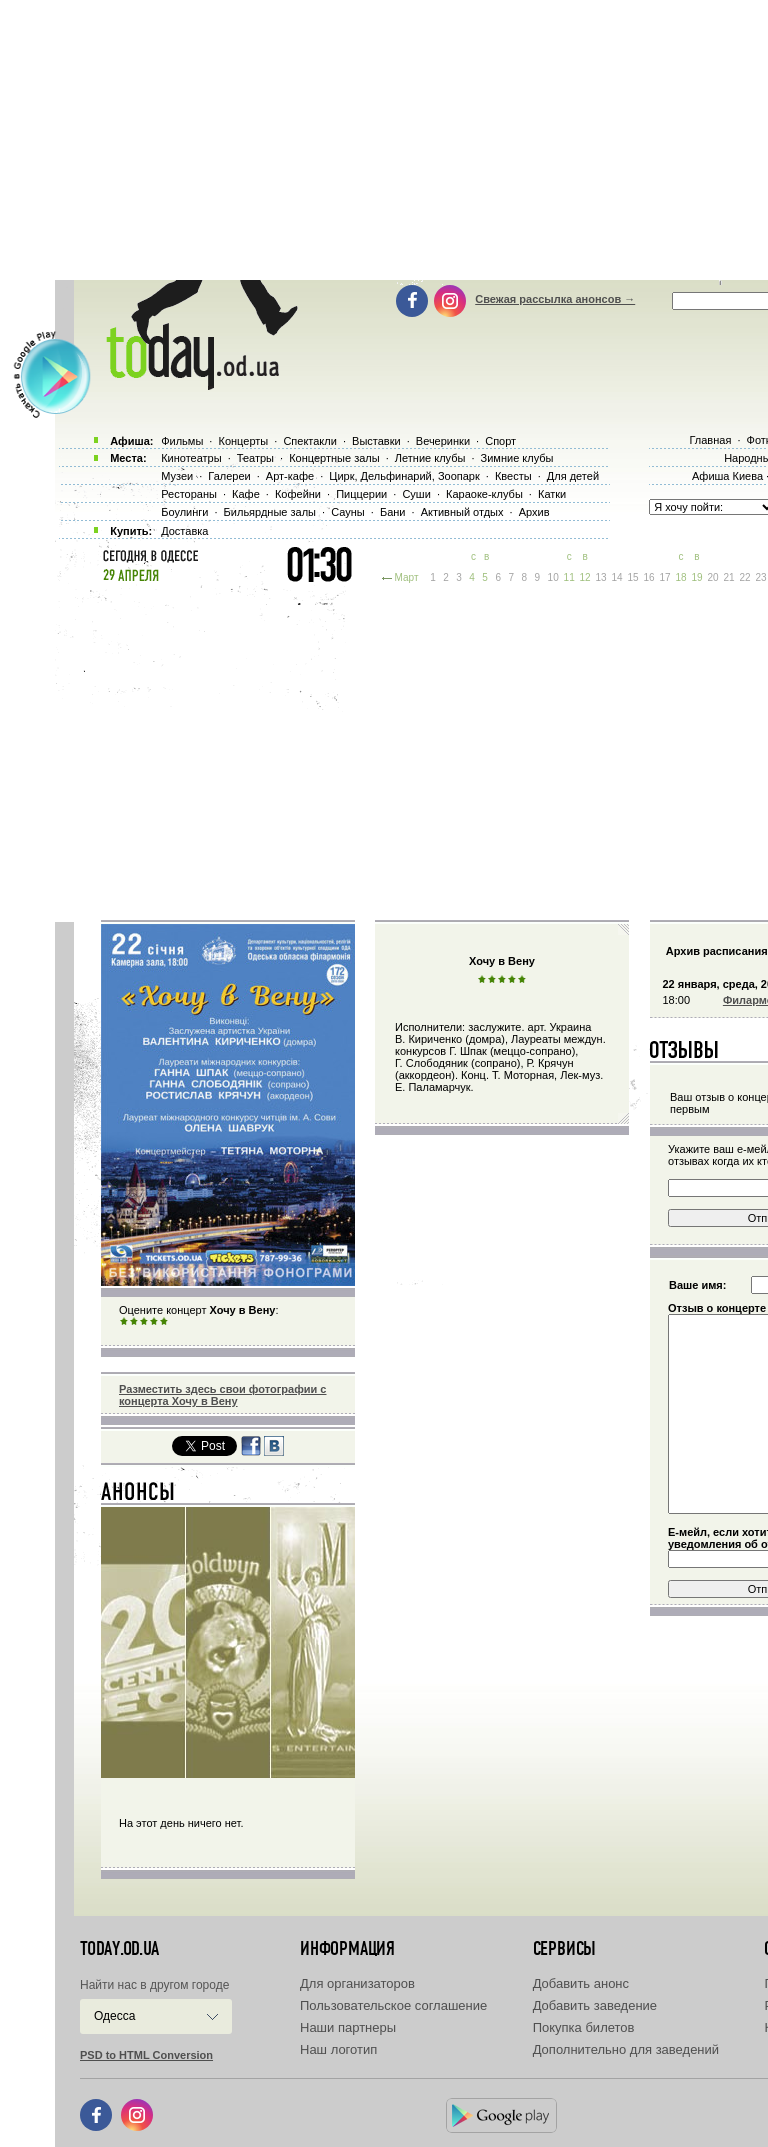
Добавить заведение (595, 2005)
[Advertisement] (411, 750)
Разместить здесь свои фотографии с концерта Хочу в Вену (222, 1395)
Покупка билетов (584, 2027)
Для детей (573, 476)
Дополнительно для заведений (626, 2049)
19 (696, 577)
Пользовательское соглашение (393, 2005)
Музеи (177, 476)
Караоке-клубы (484, 494)
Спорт (500, 441)
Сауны (348, 512)
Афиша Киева (727, 476)
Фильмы (182, 441)
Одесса (114, 2016)
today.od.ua (119, 1949)
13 (601, 577)
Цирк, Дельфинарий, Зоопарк (404, 476)
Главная (710, 440)
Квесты (513, 476)
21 (728, 577)
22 (744, 577)
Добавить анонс (581, 1983)
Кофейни (298, 494)
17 (664, 577)
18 (680, 577)
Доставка (184, 531)
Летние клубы (430, 458)
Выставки (376, 441)
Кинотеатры (191, 458)
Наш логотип (338, 2049)
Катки (552, 494)
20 (712, 577)
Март (407, 577)
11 (569, 577)
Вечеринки (443, 441)
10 (553, 577)
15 (633, 577)
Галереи (229, 476)
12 (585, 577)
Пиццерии (361, 494)
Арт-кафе (290, 476)
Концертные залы (334, 458)
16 (649, 577)
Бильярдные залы (270, 512)
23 (760, 577)
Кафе (246, 494)
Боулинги (184, 512)
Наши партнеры (348, 2027)
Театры (255, 458)
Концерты (243, 441)
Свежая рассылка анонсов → (555, 299)
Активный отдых (462, 512)
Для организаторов (357, 1983)
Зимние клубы (517, 458)
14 (617, 577)
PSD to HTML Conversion (146, 2055)
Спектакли (310, 441)
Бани (393, 512)
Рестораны (189, 494)
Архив (534, 512)
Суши (416, 494)
